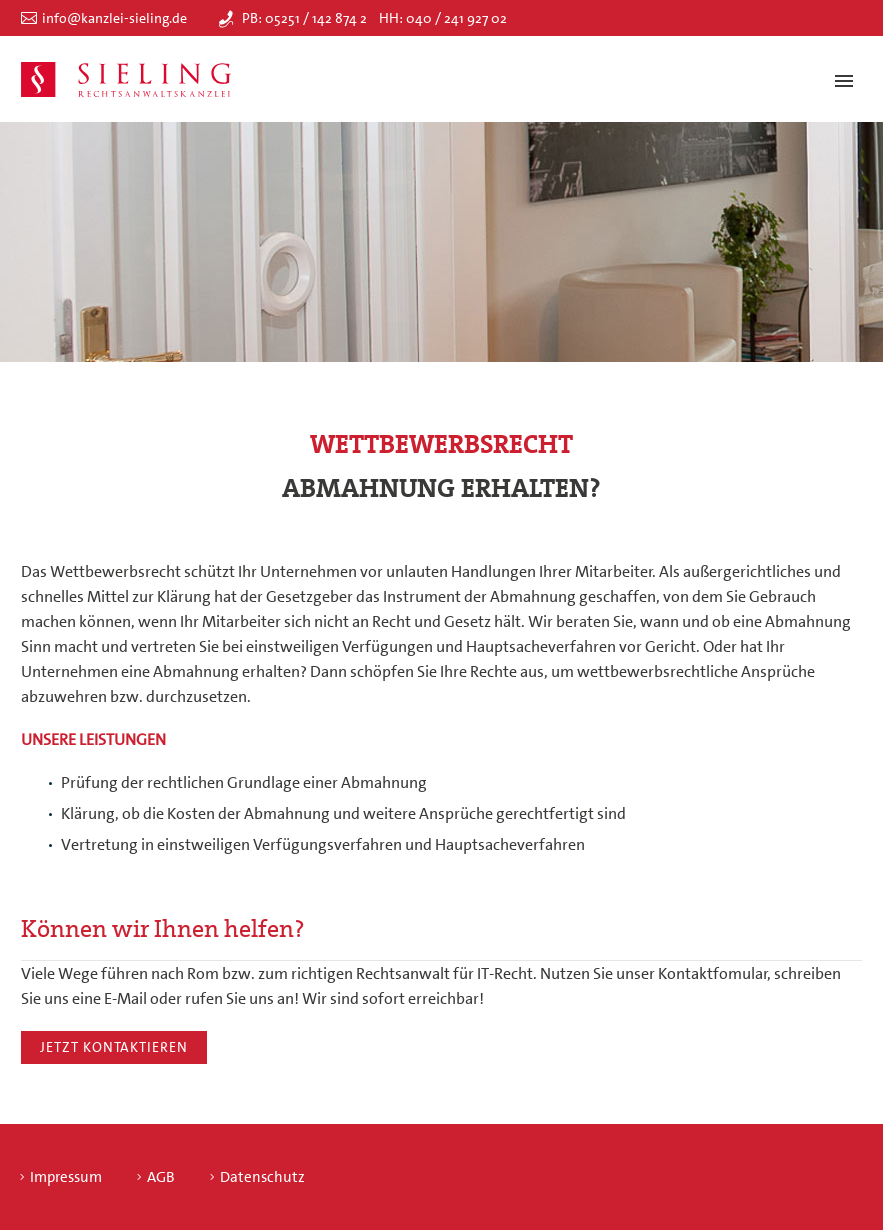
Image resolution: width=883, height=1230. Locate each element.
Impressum (66, 1177)
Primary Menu (844, 81)
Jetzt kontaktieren (114, 1047)
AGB (161, 1177)
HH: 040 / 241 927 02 (443, 18)
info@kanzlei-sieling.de (114, 18)
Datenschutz (262, 1177)
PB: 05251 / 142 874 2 (304, 18)
